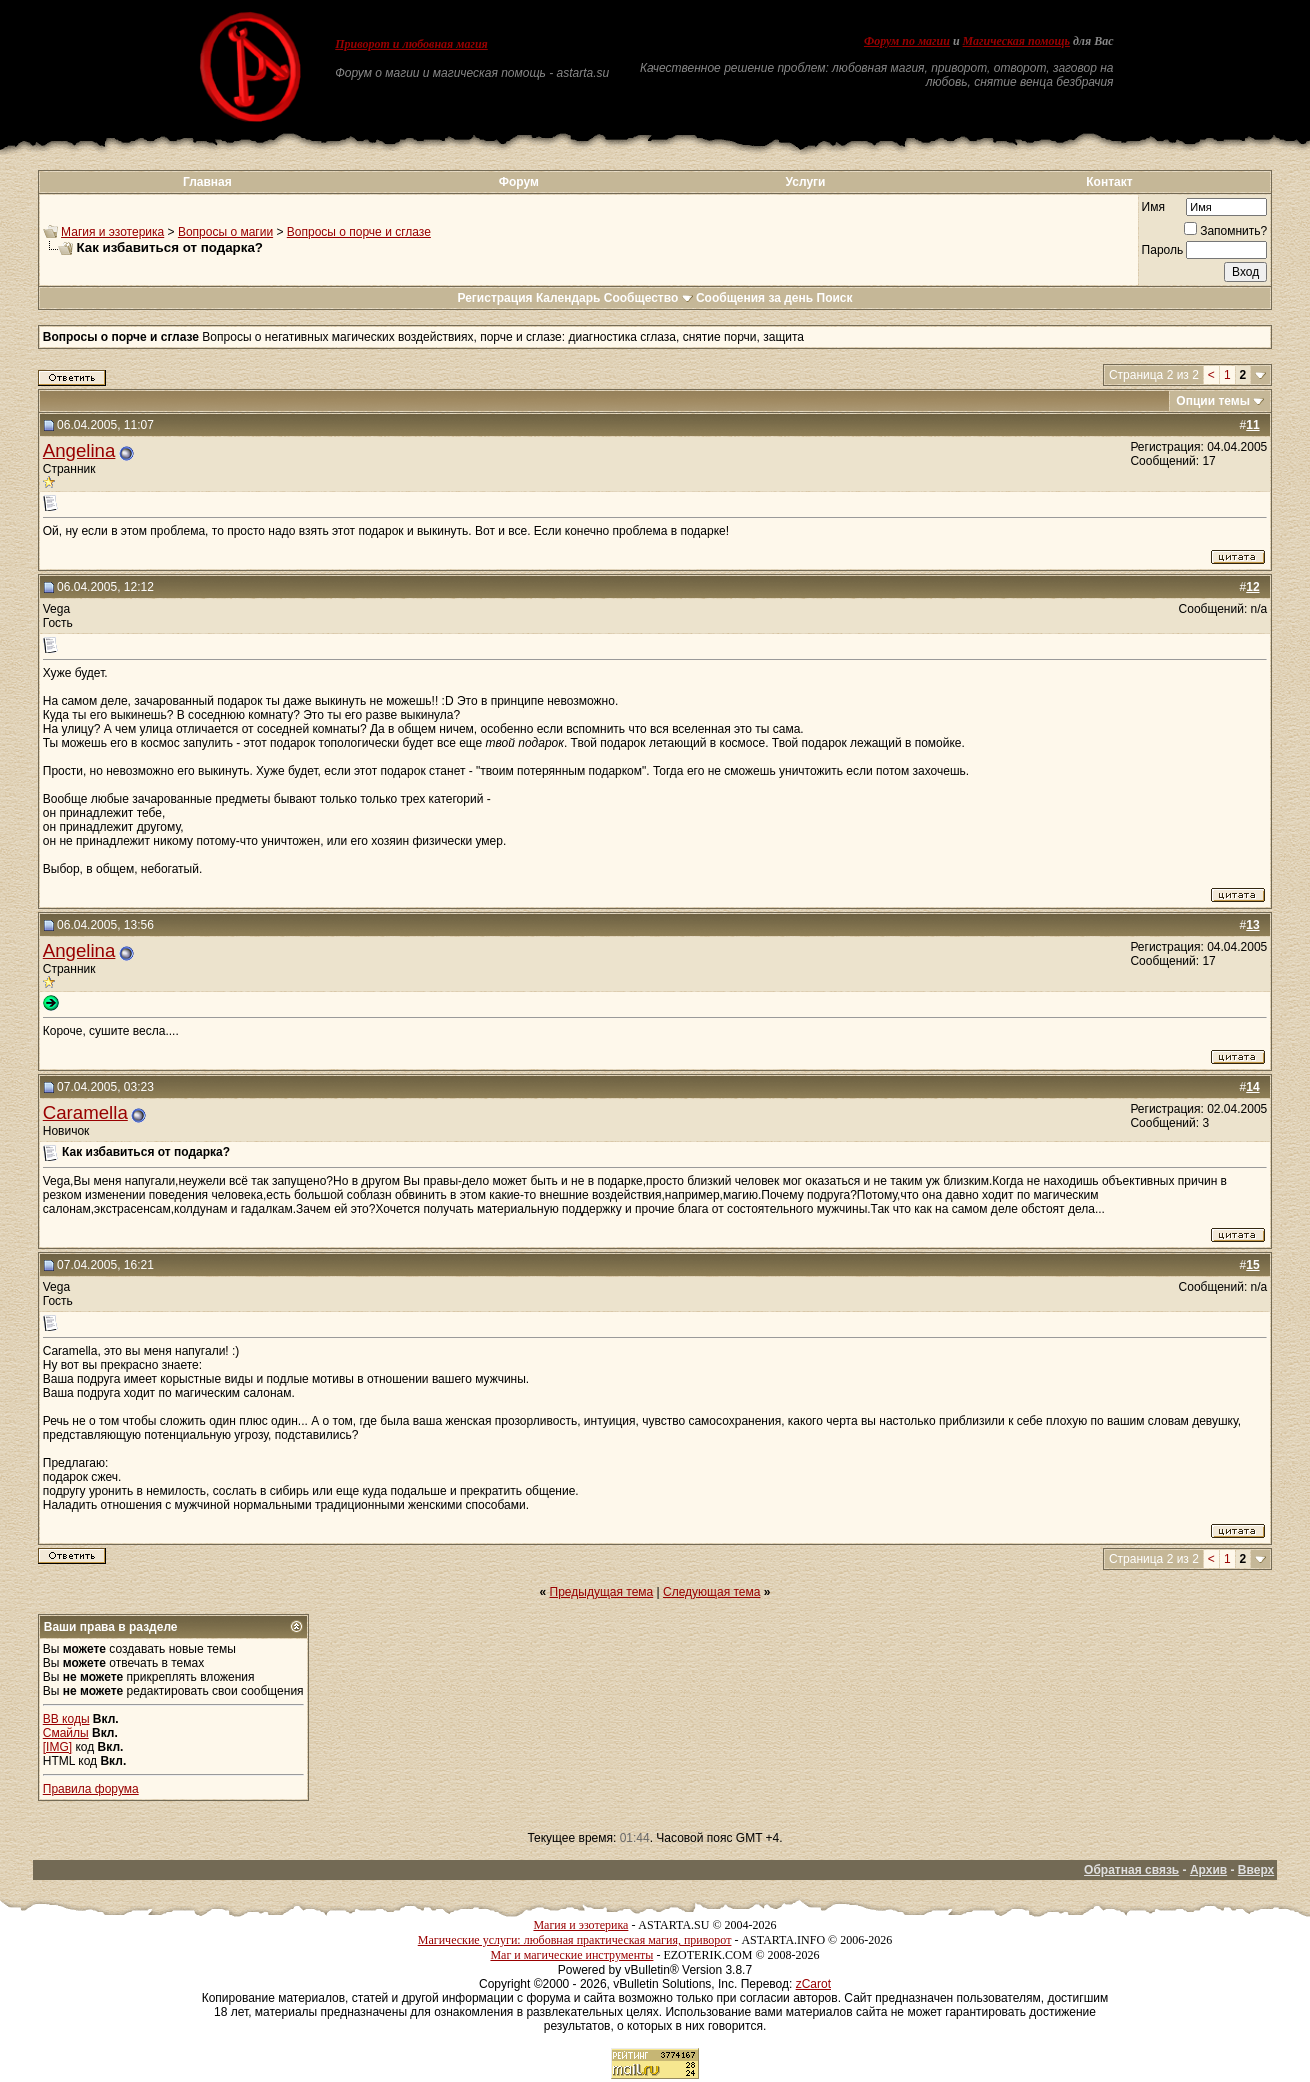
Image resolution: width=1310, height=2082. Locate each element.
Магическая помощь (1016, 41)
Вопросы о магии (225, 232)
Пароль (1163, 250)
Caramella (85, 1112)
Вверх (1256, 1870)
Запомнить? (1225, 231)
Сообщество (648, 298)
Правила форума (91, 1789)
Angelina (79, 450)
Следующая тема (711, 1592)
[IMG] (57, 1747)
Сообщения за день (754, 298)
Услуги (806, 182)
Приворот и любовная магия (411, 44)
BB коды (66, 1719)
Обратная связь (1131, 1870)
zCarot (813, 1984)
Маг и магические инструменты (571, 1955)
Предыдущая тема (602, 1592)
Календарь (568, 298)
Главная (207, 182)
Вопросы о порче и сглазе (359, 232)
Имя (1153, 207)
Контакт (1109, 182)
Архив (1208, 1870)
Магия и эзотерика (112, 232)
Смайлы (66, 1733)
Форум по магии (907, 41)
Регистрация (494, 298)
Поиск (835, 298)
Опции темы (1213, 401)
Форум (519, 182)
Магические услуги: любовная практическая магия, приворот (575, 1940)
